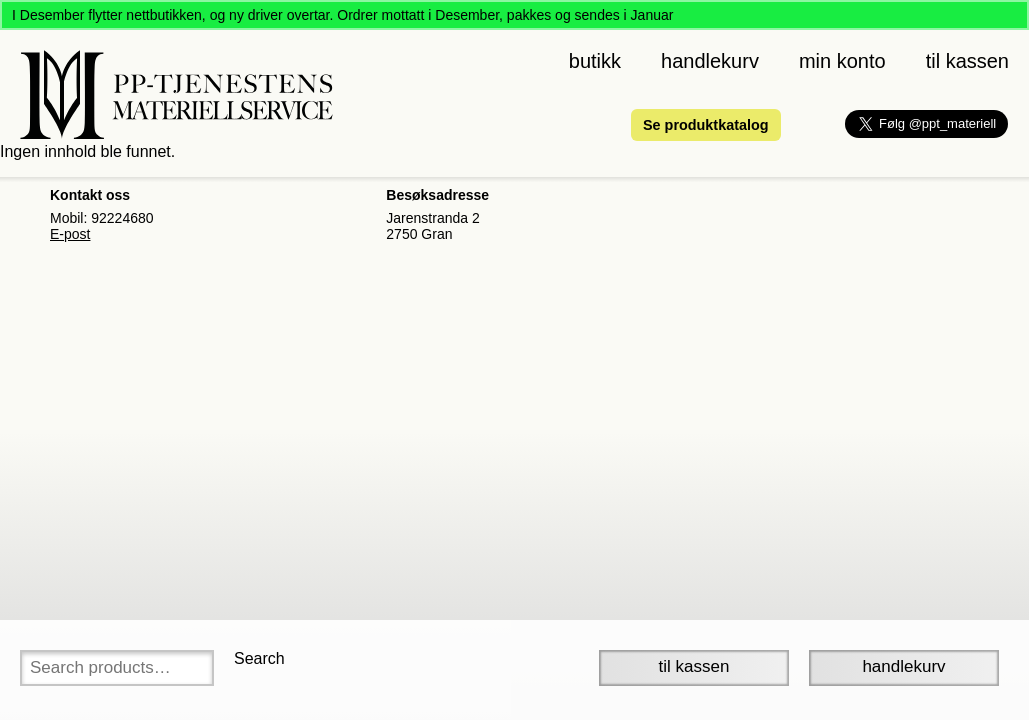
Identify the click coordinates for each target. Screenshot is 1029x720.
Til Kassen (694, 666)
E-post (70, 234)
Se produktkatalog (706, 125)
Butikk (595, 61)
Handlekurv (710, 61)
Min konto (842, 61)
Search (259, 658)
